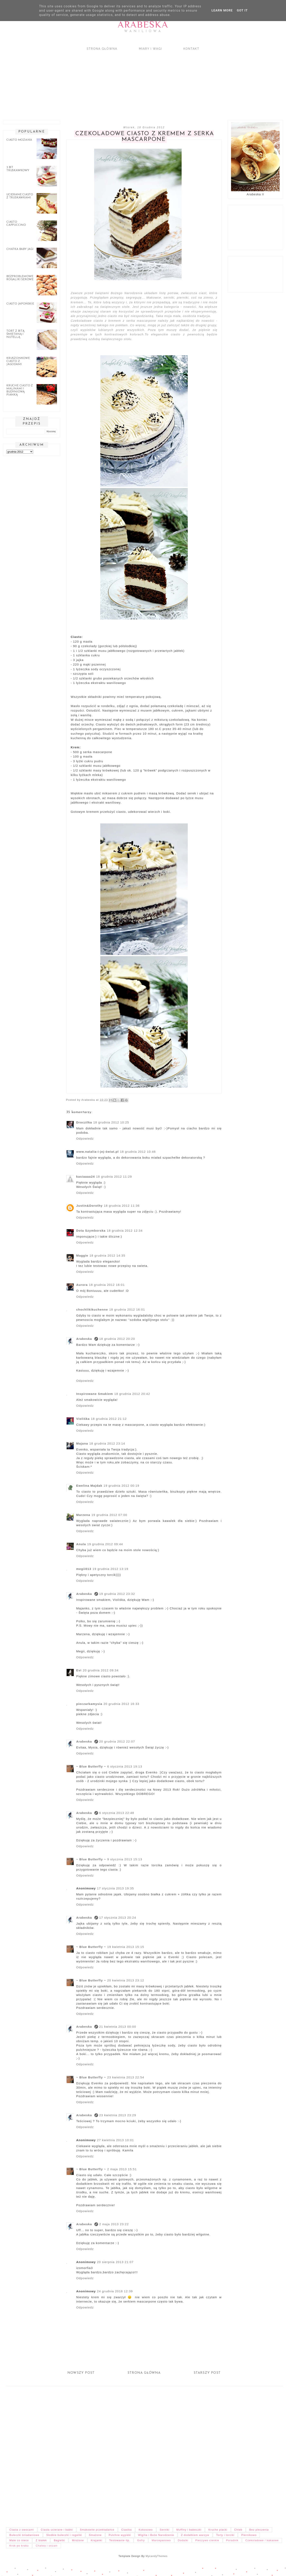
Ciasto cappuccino (16, 223)
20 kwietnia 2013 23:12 (125, 1980)
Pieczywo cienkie (207, 2540)
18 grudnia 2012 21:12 (109, 1418)
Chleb (238, 2529)
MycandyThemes (157, 2556)
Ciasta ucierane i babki (57, 2529)
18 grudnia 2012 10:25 (111, 1122)
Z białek (41, 2540)
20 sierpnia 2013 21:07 (115, 2262)
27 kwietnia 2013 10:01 (115, 2140)
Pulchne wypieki (120, 2535)
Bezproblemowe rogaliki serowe (20, 278)
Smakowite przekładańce (97, 2529)
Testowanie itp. (119, 2540)
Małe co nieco (19, 2540)
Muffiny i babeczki (188, 2529)
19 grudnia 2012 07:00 (109, 1515)
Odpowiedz (85, 1138)
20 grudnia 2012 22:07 (117, 1741)
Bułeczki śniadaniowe (24, 2535)
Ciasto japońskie (20, 303)
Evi (79, 1670)
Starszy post (207, 2373)
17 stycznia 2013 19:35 (115, 1888)
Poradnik (232, 2540)
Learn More (222, 10)
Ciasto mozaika (19, 140)
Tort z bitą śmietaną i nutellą (15, 334)
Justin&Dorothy (89, 1205)
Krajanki (96, 2540)
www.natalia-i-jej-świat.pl (97, 1151)
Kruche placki (217, 2529)
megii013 (83, 1569)
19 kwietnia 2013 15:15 (125, 1947)
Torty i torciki (225, 2535)
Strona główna (102, 48)
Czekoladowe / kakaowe (262, 2540)
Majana (82, 1443)
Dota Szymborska (91, 1230)
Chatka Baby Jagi (20, 249)
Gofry (141, 2540)
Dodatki (183, 2540)
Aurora (82, 1284)
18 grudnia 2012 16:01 (107, 1284)
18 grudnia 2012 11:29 (114, 1176)
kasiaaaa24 (85, 1176)
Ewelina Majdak (89, 1485)
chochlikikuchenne (92, 1309)
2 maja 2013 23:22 (114, 2224)
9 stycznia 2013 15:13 (124, 1859)
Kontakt (191, 48)
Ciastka (126, 2529)
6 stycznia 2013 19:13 (124, 1766)
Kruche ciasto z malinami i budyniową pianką (19, 390)
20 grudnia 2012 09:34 (100, 1670)
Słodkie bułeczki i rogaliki (64, 2535)
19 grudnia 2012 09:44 (105, 1544)
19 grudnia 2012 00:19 (121, 1485)
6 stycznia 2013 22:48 (116, 1813)
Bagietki (59, 2540)
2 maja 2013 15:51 (122, 2169)
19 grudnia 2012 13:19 (110, 1569)
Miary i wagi (150, 48)
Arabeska (143, 24)
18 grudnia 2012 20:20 (117, 1338)
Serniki (165, 2529)
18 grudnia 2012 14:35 (107, 1255)
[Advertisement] (122, 82)
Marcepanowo (161, 2540)
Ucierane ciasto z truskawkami (19, 196)
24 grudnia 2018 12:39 (115, 2291)
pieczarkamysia (89, 1704)
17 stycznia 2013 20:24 (117, 1917)
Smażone (95, 2535)
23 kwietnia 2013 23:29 (117, 2115)
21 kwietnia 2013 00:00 (117, 2026)
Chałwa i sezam (47, 2545)
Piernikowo (249, 2535)
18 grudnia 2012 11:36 (122, 1205)
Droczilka (84, 1122)
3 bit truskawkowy (17, 169)
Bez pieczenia (259, 2529)
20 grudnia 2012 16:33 (121, 1704)
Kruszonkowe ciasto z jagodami (18, 361)
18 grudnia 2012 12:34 (125, 1230)
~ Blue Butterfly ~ (91, 1766)
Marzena (83, 1515)
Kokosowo (146, 2529)
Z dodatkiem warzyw (195, 2535)
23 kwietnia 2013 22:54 (125, 2077)
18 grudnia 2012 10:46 (138, 1151)
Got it (242, 10)
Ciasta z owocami (21, 2529)
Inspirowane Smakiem (94, 1393)
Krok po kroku (19, 2545)
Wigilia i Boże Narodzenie (156, 2535)
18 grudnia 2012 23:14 (107, 1443)
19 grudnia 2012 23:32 (117, 1594)
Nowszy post (81, 2373)
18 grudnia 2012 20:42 (132, 1393)
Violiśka (83, 1418)
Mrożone (78, 2540)
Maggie (82, 1255)
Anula (81, 1544)
